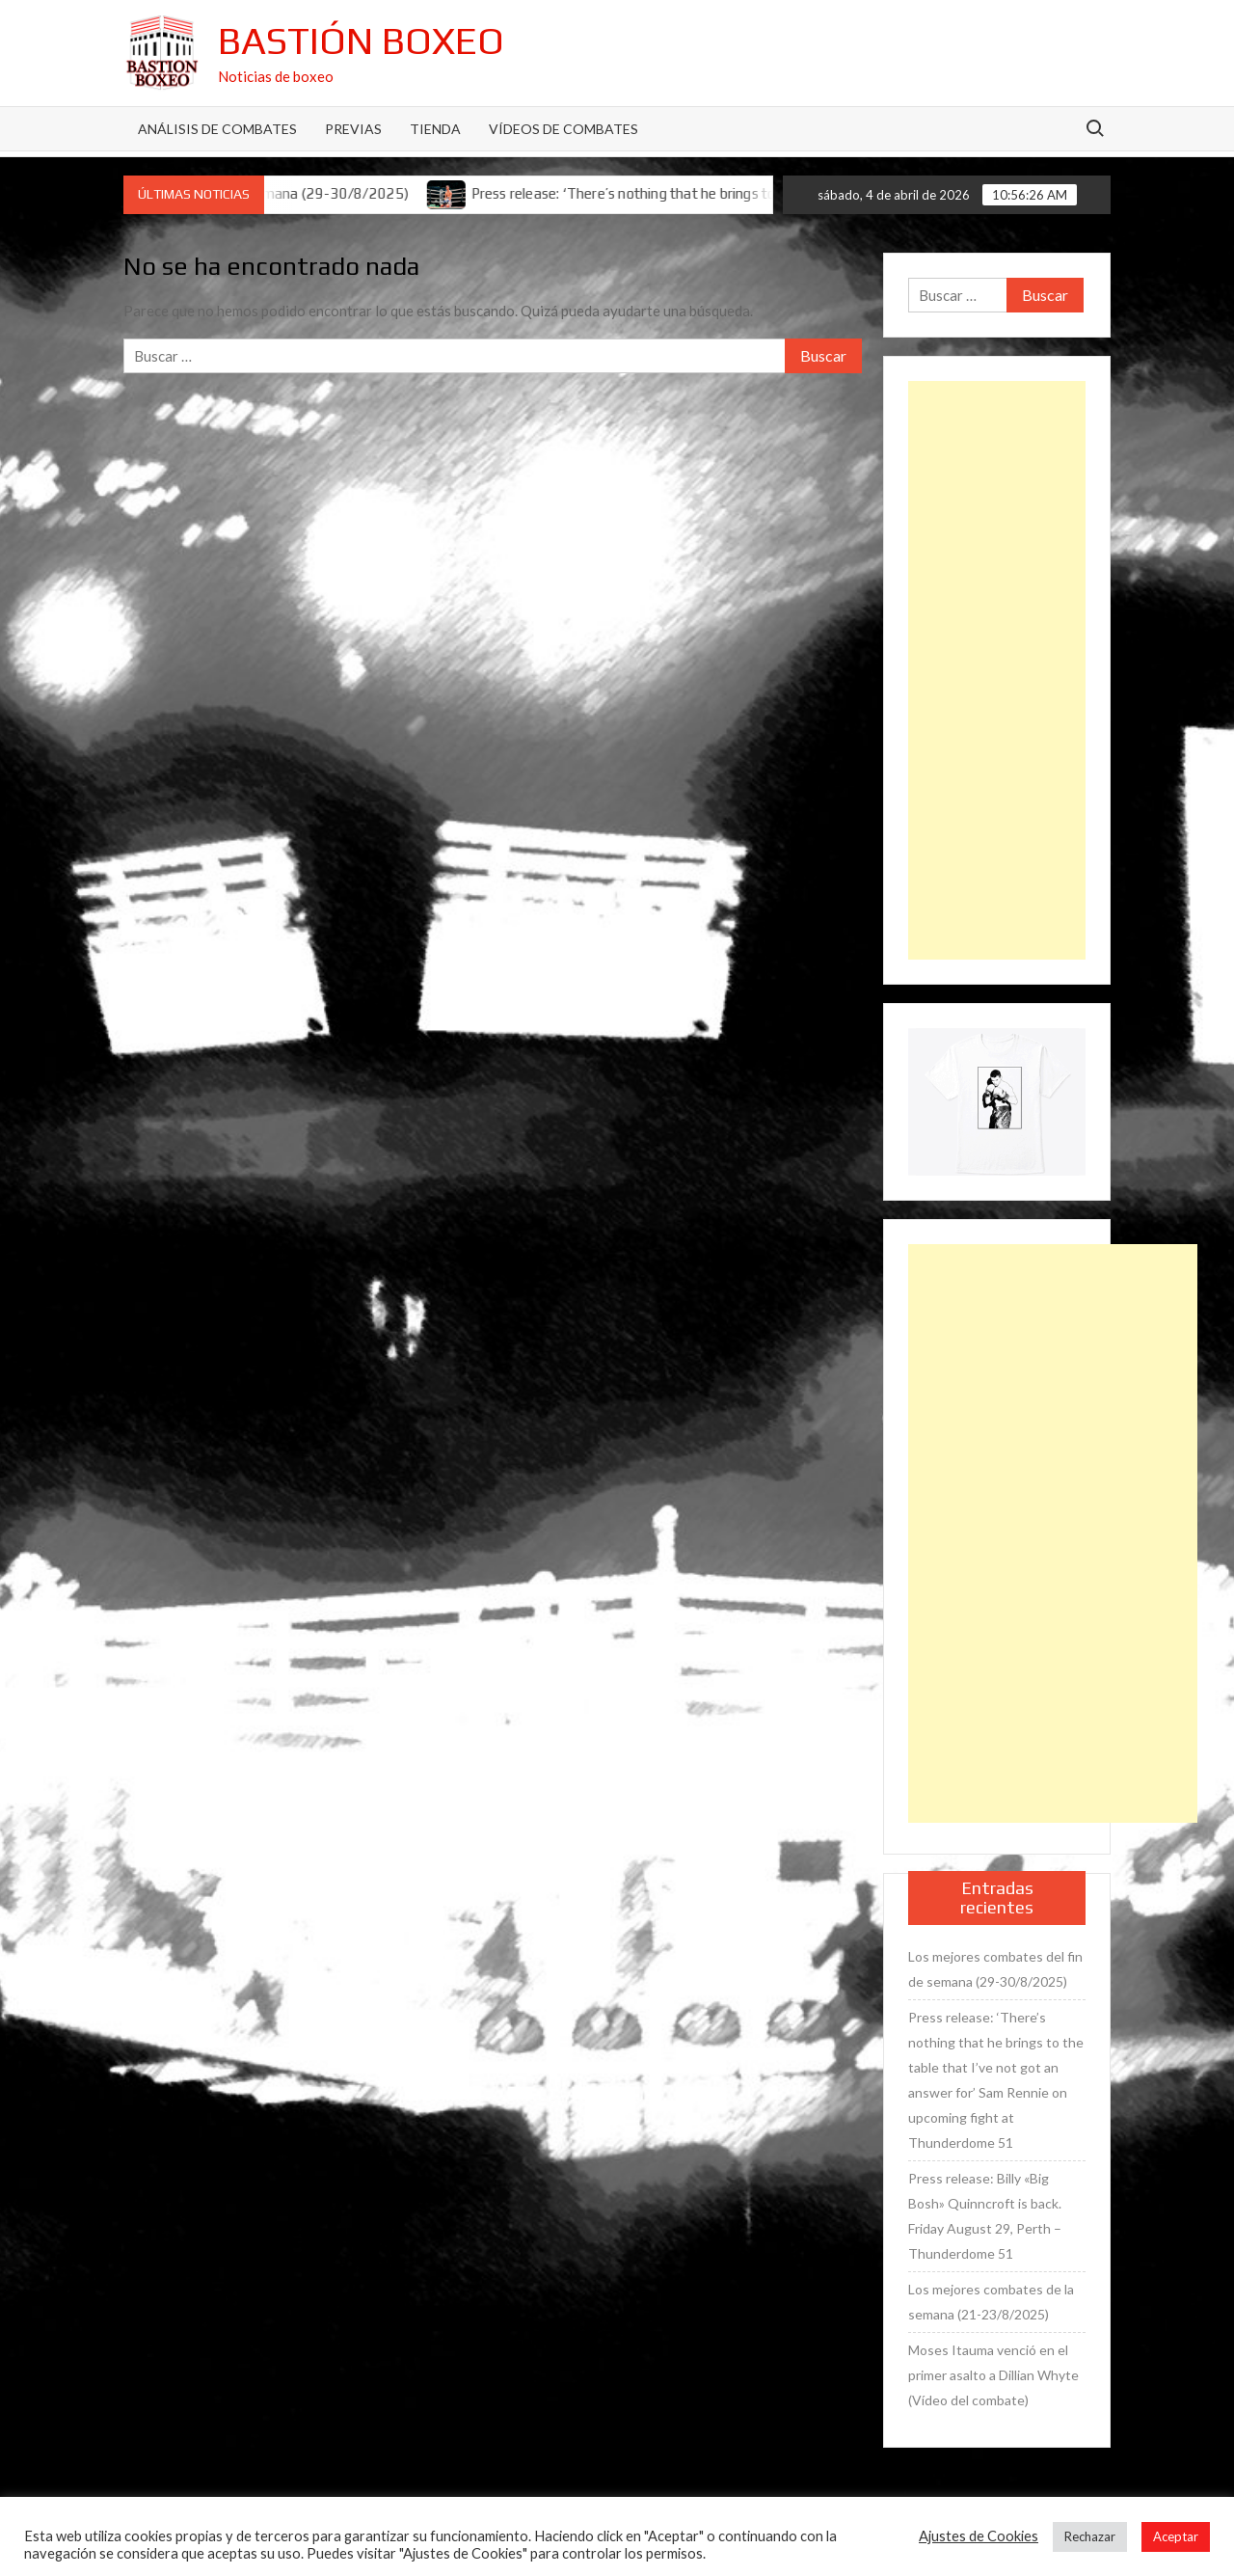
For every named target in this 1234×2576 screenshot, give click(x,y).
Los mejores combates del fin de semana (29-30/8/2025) (995, 1969)
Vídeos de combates (563, 129)
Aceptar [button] (1175, 2536)
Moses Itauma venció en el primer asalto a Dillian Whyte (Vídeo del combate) (993, 2375)
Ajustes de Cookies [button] (978, 2536)
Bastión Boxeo (361, 40)
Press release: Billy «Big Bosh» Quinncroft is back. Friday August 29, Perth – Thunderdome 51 (984, 2216)
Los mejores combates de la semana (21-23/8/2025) (991, 2301)
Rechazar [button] (1089, 2536)
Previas (353, 129)
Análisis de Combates (217, 129)
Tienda (435, 129)
